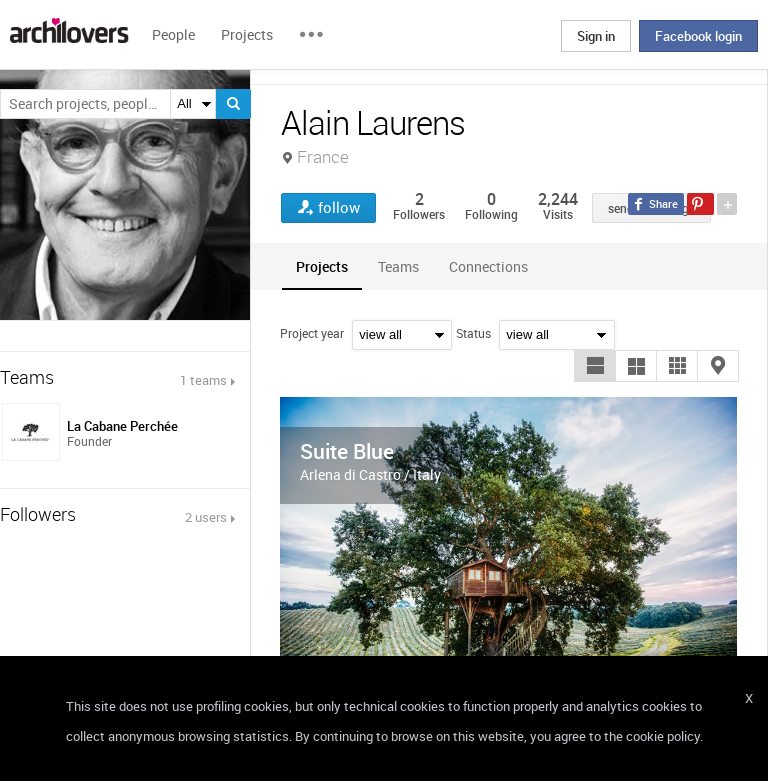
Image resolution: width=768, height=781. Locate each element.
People (173, 34)
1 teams (203, 380)
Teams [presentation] (398, 266)
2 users (206, 517)
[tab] (322, 266)
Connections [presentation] (488, 266)
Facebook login (698, 36)
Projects (247, 34)
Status (473, 333)
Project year (312, 333)
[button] (595, 366)
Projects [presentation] (322, 266)
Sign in (596, 36)
